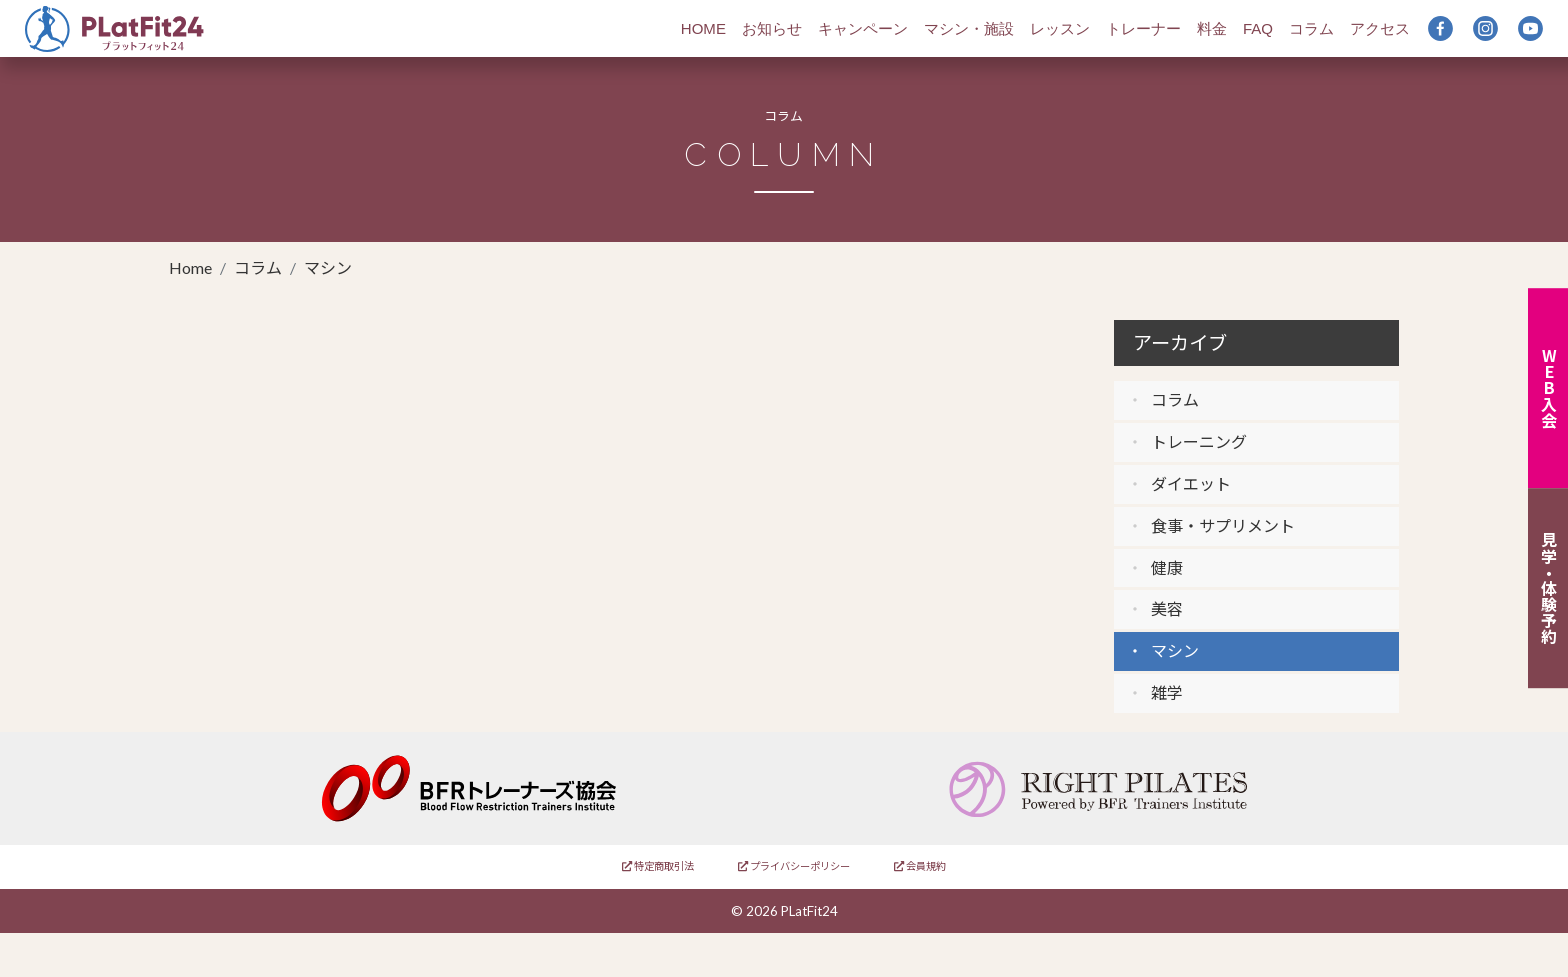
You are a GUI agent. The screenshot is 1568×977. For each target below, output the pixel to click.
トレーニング (1199, 441)
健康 (1167, 567)
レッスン (1060, 28)
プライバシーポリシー (794, 866)
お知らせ (772, 28)
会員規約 (920, 866)
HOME (703, 28)
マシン (1175, 650)
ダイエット (1191, 483)
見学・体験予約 (1549, 589)
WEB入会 (1549, 388)
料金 (1212, 28)
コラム (1311, 28)
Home (190, 267)
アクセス (1380, 28)
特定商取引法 (658, 866)
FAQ (1258, 28)
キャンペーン (863, 28)
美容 (1167, 608)
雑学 (1167, 692)
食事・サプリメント (1223, 525)
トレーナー (1143, 28)
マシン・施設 (969, 28)
